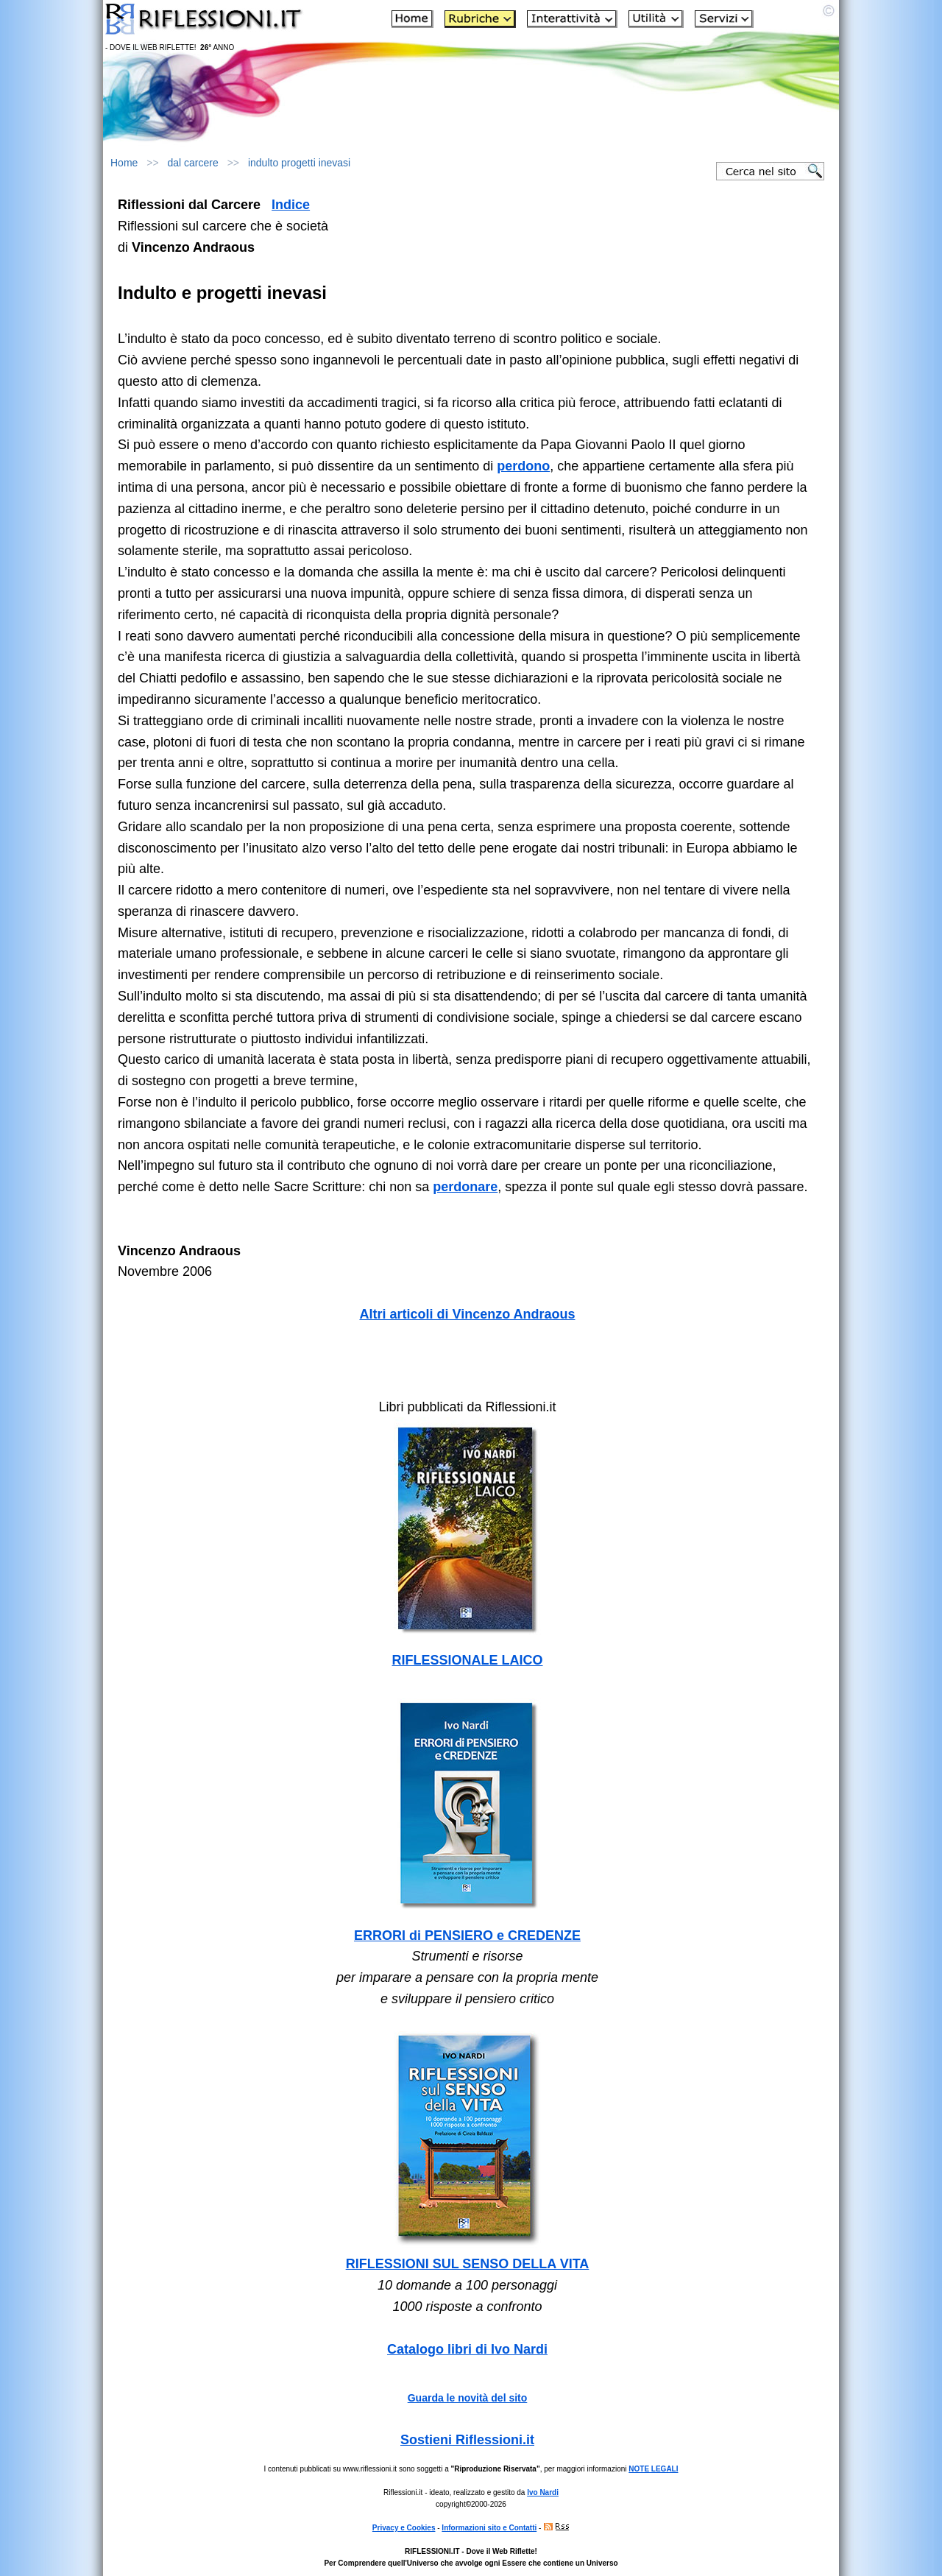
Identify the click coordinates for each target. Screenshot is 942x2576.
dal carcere (193, 163)
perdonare (465, 1186)
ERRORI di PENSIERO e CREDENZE (467, 1935)
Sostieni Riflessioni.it (467, 2439)
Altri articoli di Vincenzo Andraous (467, 1314)
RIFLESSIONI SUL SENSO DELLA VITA (467, 2263)
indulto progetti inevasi (299, 163)
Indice (291, 204)
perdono (523, 466)
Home (124, 163)
